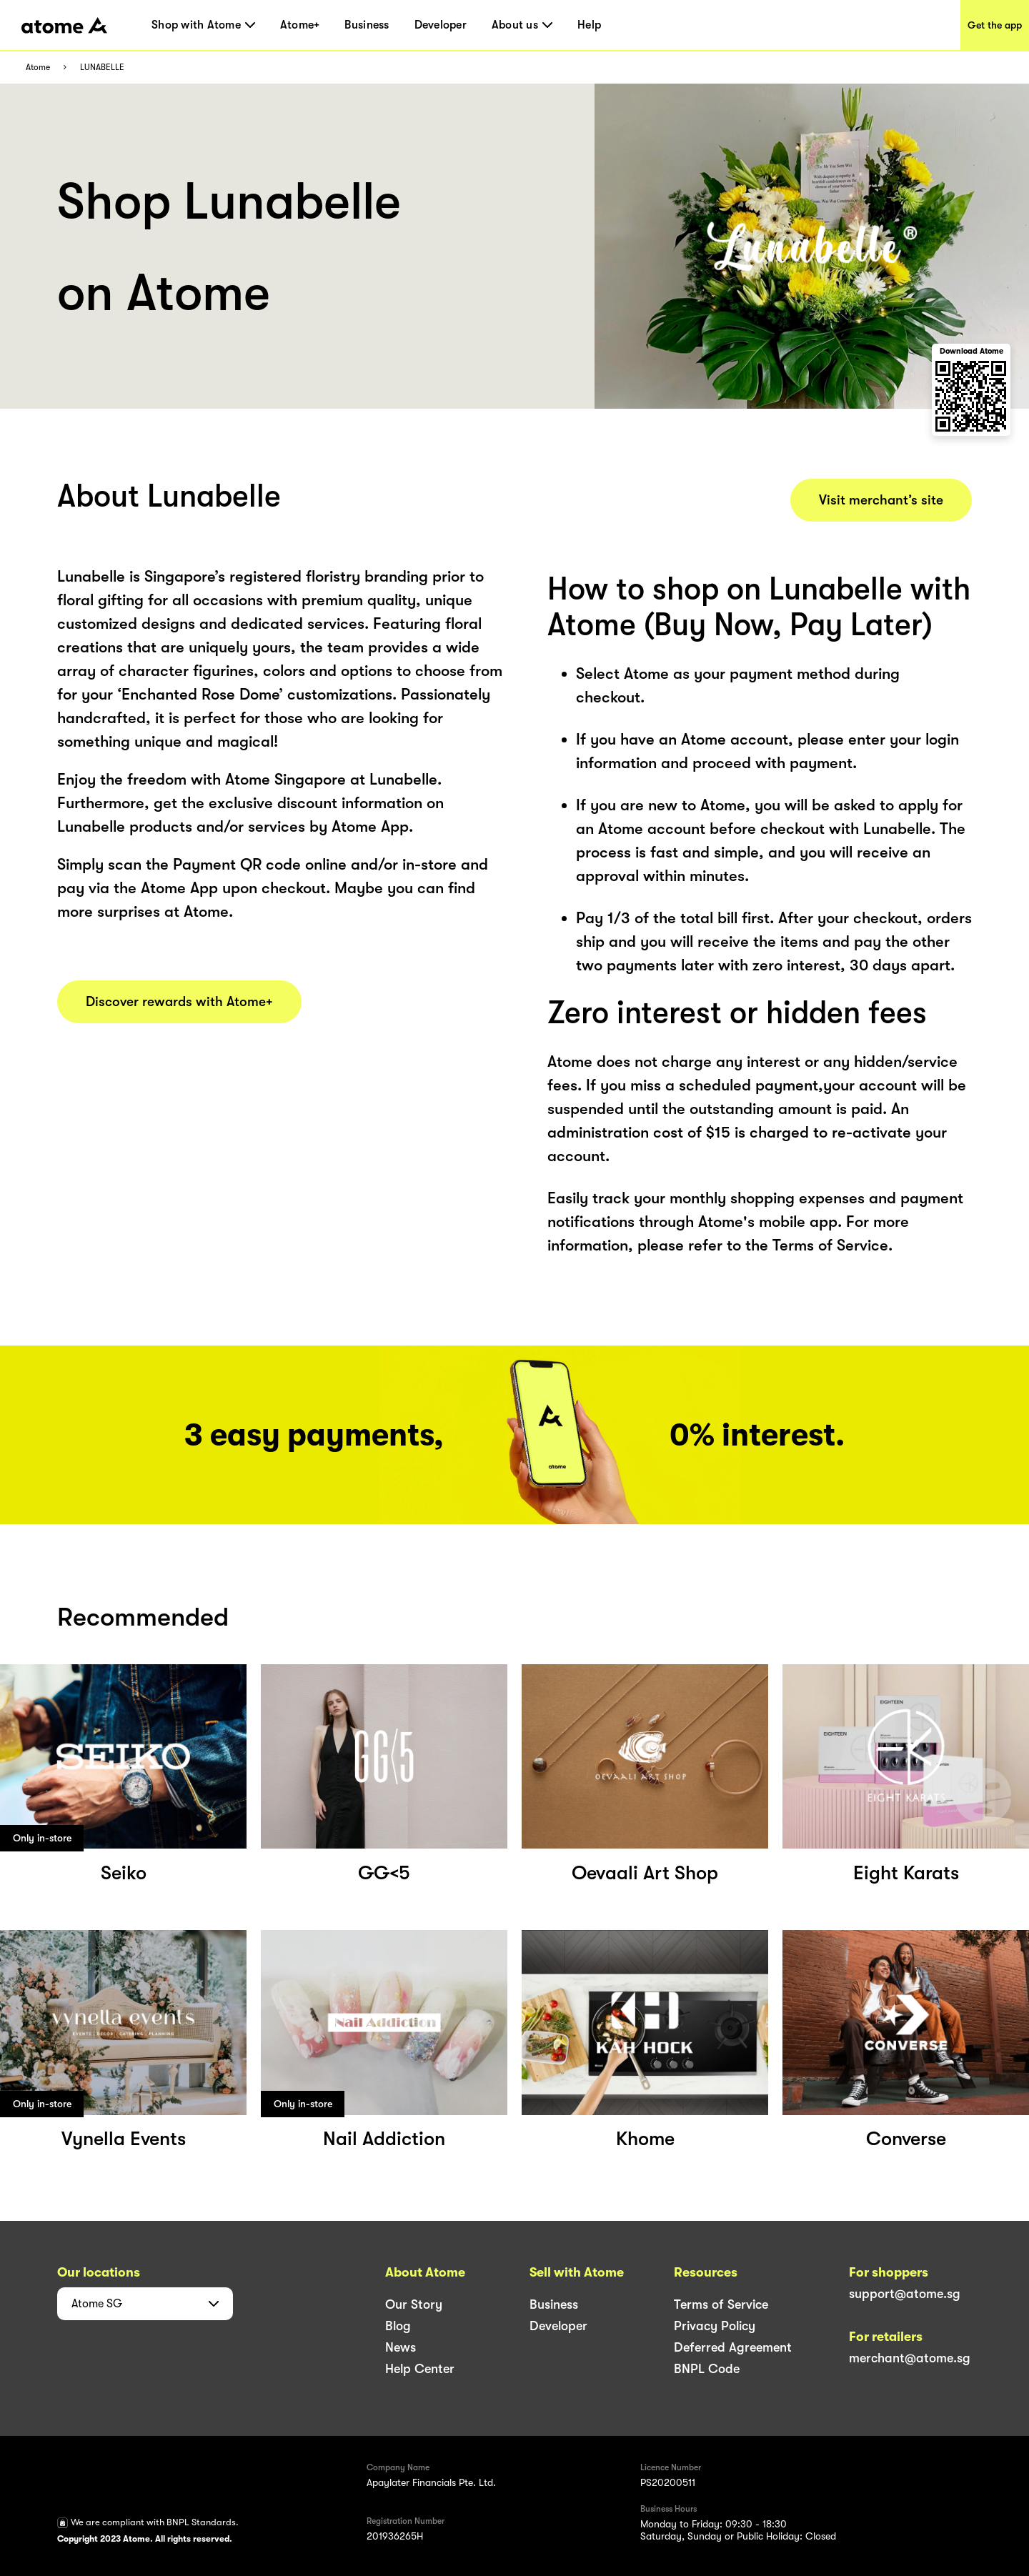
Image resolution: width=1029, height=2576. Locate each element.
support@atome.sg (904, 2294)
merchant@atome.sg (909, 2358)
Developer (440, 25)
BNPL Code (707, 2369)
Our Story (413, 2304)
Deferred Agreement (733, 2347)
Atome (38, 67)
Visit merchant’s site (881, 500)
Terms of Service (721, 2304)
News (400, 2347)
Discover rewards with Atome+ (179, 1002)
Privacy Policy (714, 2326)
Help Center (419, 2369)
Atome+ (300, 25)
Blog (398, 2326)
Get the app (995, 25)
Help (589, 25)
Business (366, 25)
